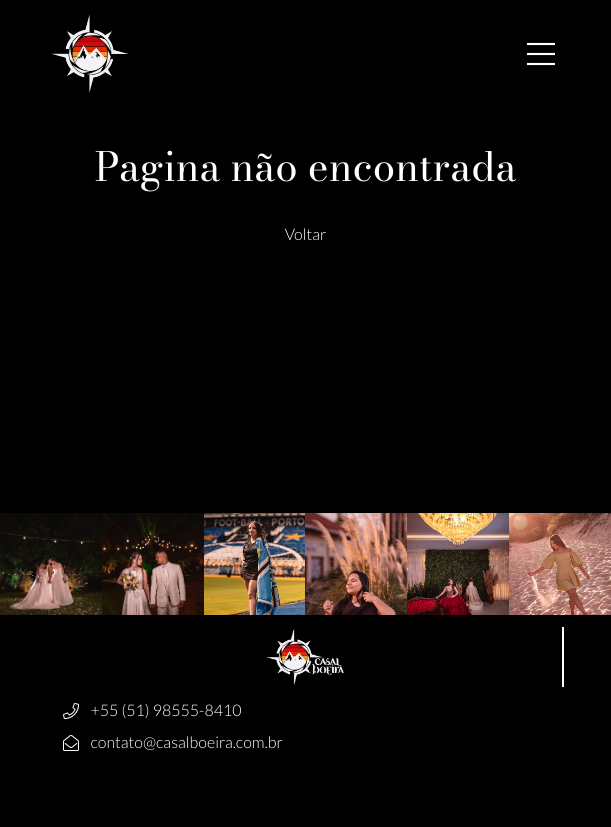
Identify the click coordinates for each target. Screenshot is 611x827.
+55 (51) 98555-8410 (166, 710)
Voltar (306, 234)
